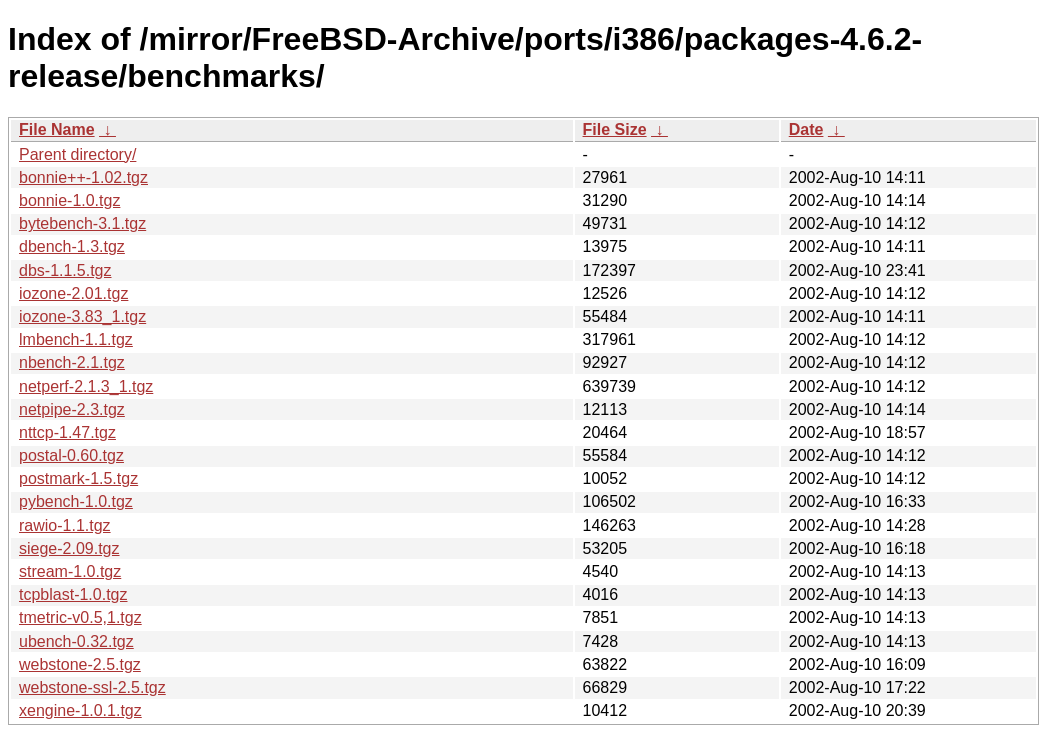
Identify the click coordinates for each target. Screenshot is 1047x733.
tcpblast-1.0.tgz (73, 594)
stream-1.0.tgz (70, 571)
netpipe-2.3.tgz (72, 409)
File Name (57, 129)
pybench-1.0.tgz (76, 501)
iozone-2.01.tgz (73, 293)
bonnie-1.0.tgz (69, 200)
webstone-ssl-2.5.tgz (92, 687)
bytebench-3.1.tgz (82, 223)
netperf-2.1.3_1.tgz (86, 386)
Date (806, 129)
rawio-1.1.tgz (65, 525)
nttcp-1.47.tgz (67, 432)
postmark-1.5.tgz (78, 478)
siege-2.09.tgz (69, 548)
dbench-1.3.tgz (72, 246)
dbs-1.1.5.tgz (65, 270)
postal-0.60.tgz (71, 455)
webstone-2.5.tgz (80, 664)
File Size (615, 129)
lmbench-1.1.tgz (76, 339)
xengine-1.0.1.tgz (80, 710)
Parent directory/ (77, 154)
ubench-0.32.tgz (76, 641)
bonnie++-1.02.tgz (83, 177)
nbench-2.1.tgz (72, 362)
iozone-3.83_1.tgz (82, 316)
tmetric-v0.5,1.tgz (80, 617)
